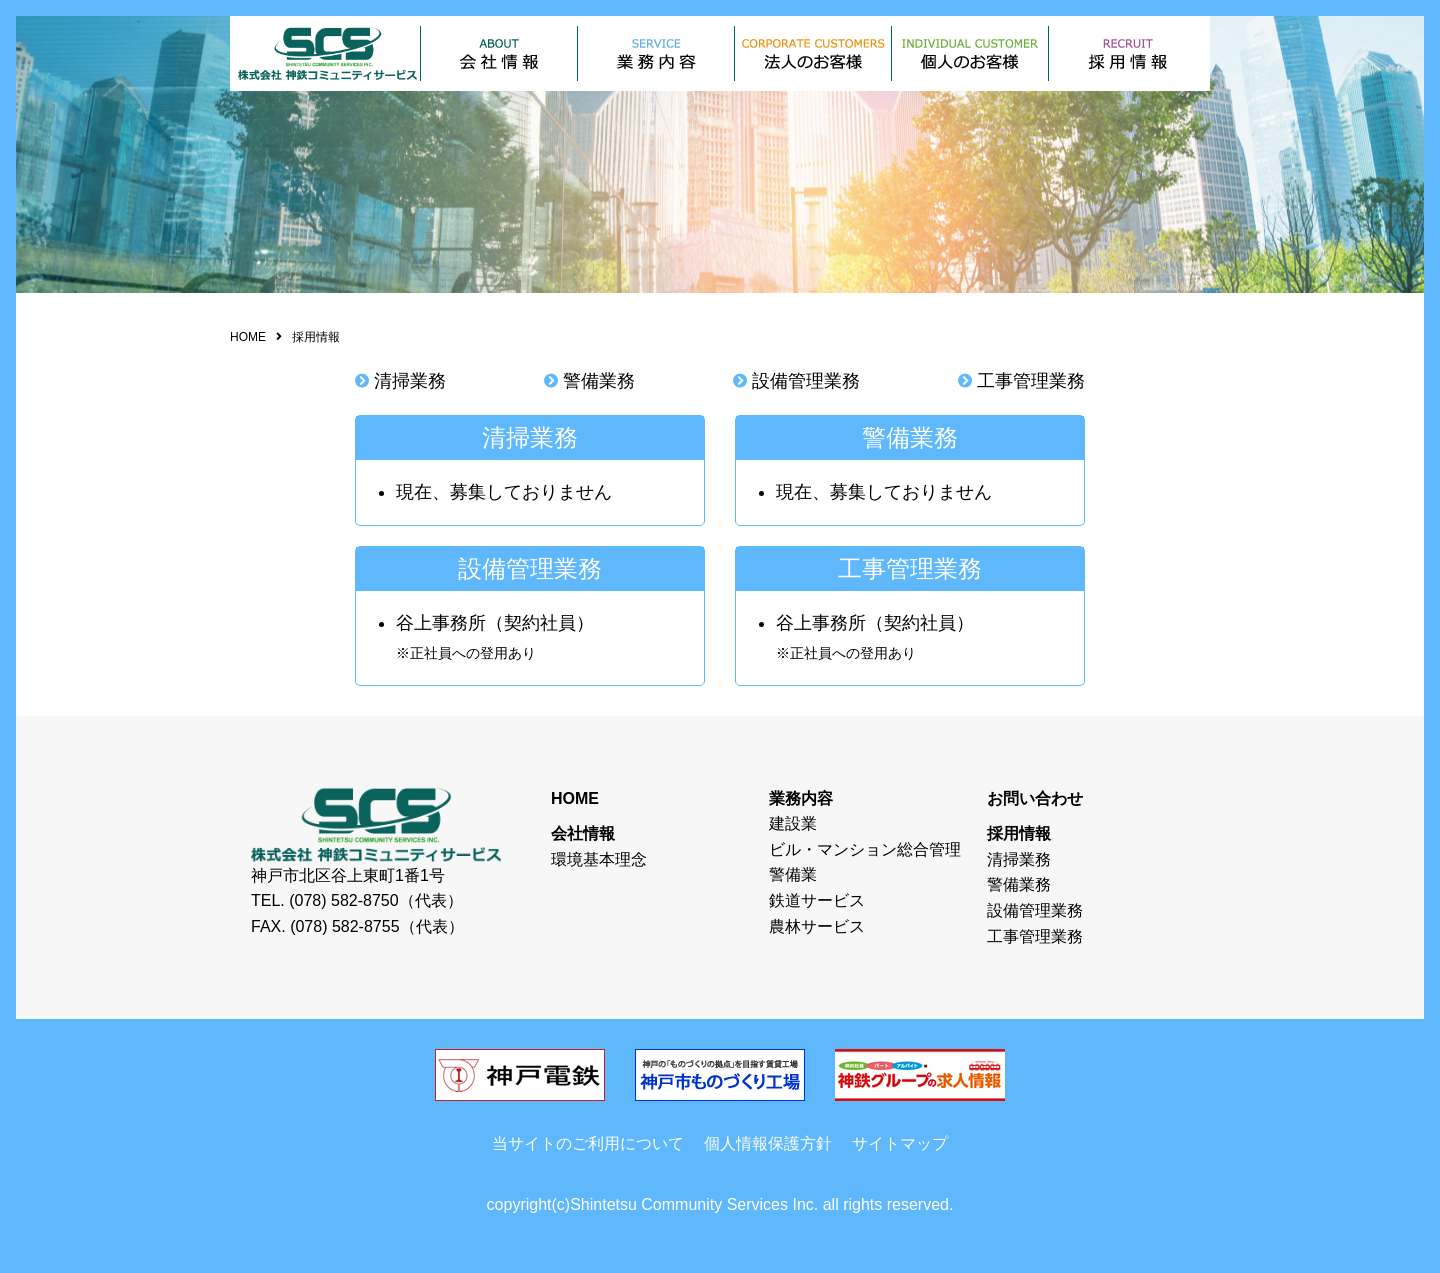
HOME (248, 337)
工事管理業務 (1031, 381)
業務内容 (801, 798)
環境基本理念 (599, 859)
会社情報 (583, 833)
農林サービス (817, 926)
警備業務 (599, 381)
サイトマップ (900, 1143)
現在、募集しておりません (504, 492)
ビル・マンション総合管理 (865, 849)
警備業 (793, 874)
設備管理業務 (806, 381)
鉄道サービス (817, 900)
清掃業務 (410, 381)
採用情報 (1019, 833)
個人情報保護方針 (768, 1143)
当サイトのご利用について (588, 1143)
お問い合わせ (1035, 798)
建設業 (793, 823)
